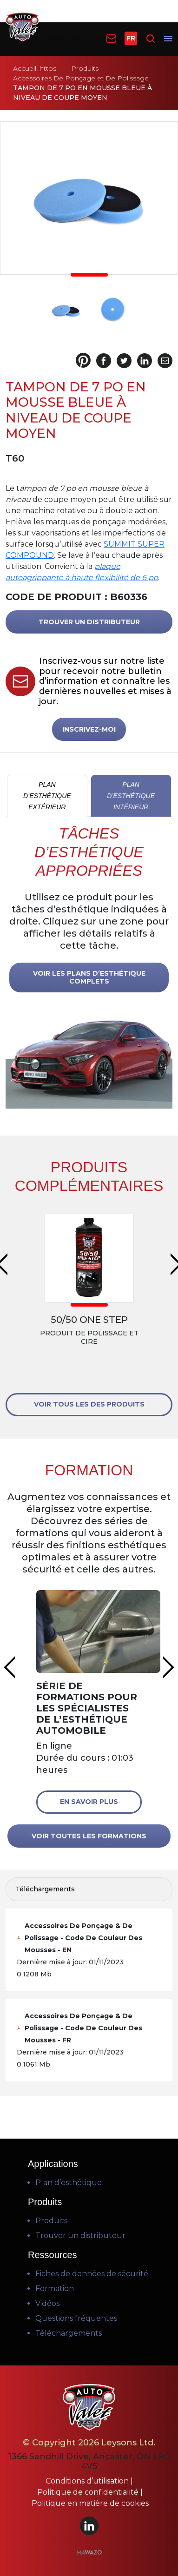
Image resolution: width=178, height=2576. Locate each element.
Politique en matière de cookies (90, 2503)
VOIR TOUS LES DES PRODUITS (89, 1404)
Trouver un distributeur (80, 2235)
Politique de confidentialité (88, 2492)
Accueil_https (34, 68)
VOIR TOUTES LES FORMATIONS (89, 1836)
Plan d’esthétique (68, 2182)
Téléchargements (68, 2333)
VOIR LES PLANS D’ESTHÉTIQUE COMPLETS (89, 977)
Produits (85, 68)
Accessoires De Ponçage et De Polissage (81, 78)
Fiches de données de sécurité (91, 2273)
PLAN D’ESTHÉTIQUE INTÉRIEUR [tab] (131, 796)
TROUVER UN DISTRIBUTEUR (89, 622)
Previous (9, 1667)
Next (168, 1667)
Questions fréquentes (76, 2318)
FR (130, 38)
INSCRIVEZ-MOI (89, 729)
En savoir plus (89, 1801)
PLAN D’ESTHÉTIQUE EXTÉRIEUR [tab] (47, 796)
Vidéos (47, 2303)
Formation (54, 2288)
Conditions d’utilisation (88, 2481)
